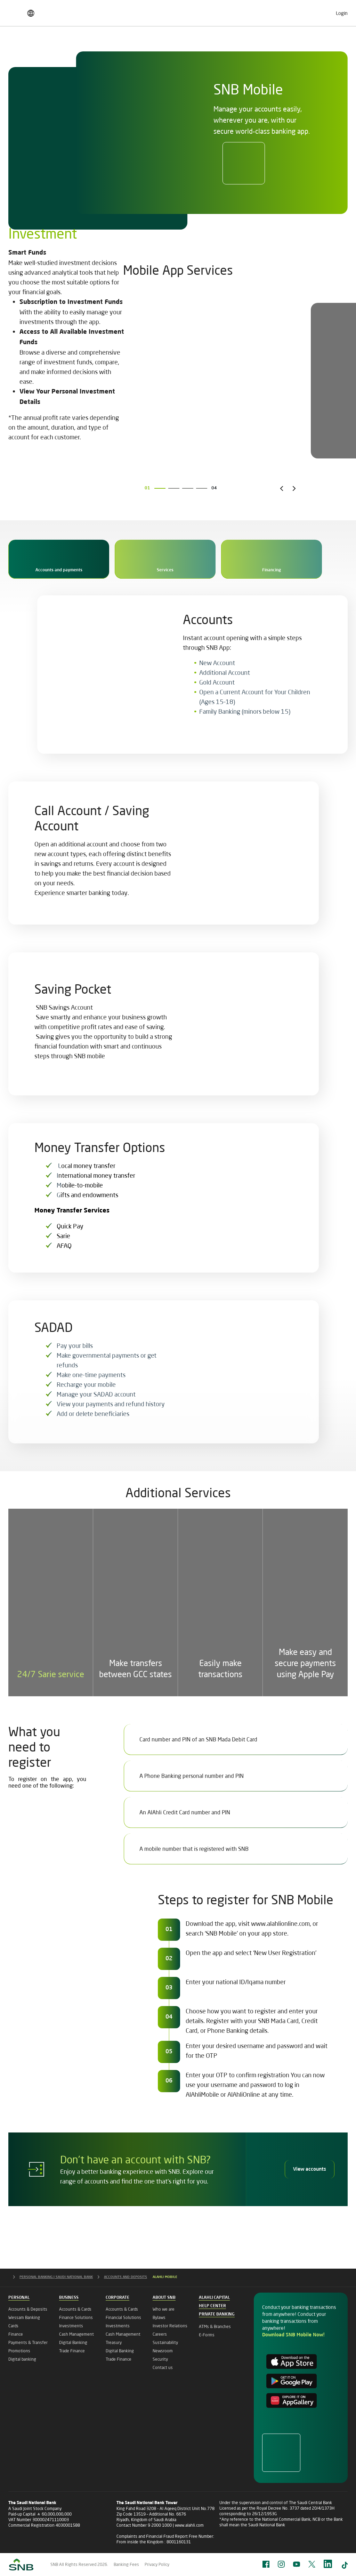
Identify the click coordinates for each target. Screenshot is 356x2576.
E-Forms (207, 2334)
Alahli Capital (214, 2298)
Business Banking (72, 46)
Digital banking (22, 2359)
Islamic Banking (285, 46)
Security (160, 2359)
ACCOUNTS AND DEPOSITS (131, 2277)
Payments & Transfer (28, 2342)
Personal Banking (22, 46)
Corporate (117, 2298)
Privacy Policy (157, 2564)
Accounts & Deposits (27, 2309)
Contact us (163, 2367)
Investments (71, 2325)
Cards (13, 2325)
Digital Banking (73, 2342)
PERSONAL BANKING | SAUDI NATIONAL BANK (61, 2277)
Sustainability (165, 2342)
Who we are (164, 2309)
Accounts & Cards (75, 2309)
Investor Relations (170, 2325)
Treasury (114, 2342)
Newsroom (163, 2350)
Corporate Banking (123, 46)
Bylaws (159, 2317)
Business (69, 2298)
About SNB (330, 46)
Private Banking (238, 46)
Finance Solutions (76, 2317)
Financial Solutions (123, 2317)
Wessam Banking (24, 2317)
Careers (247, 11)
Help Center (212, 2306)
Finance (15, 2334)
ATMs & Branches (215, 2326)
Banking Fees (126, 2564)
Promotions (19, 2350)
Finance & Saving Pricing (42, 11)
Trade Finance (72, 2350)
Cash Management (76, 2334)
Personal (19, 2298)
